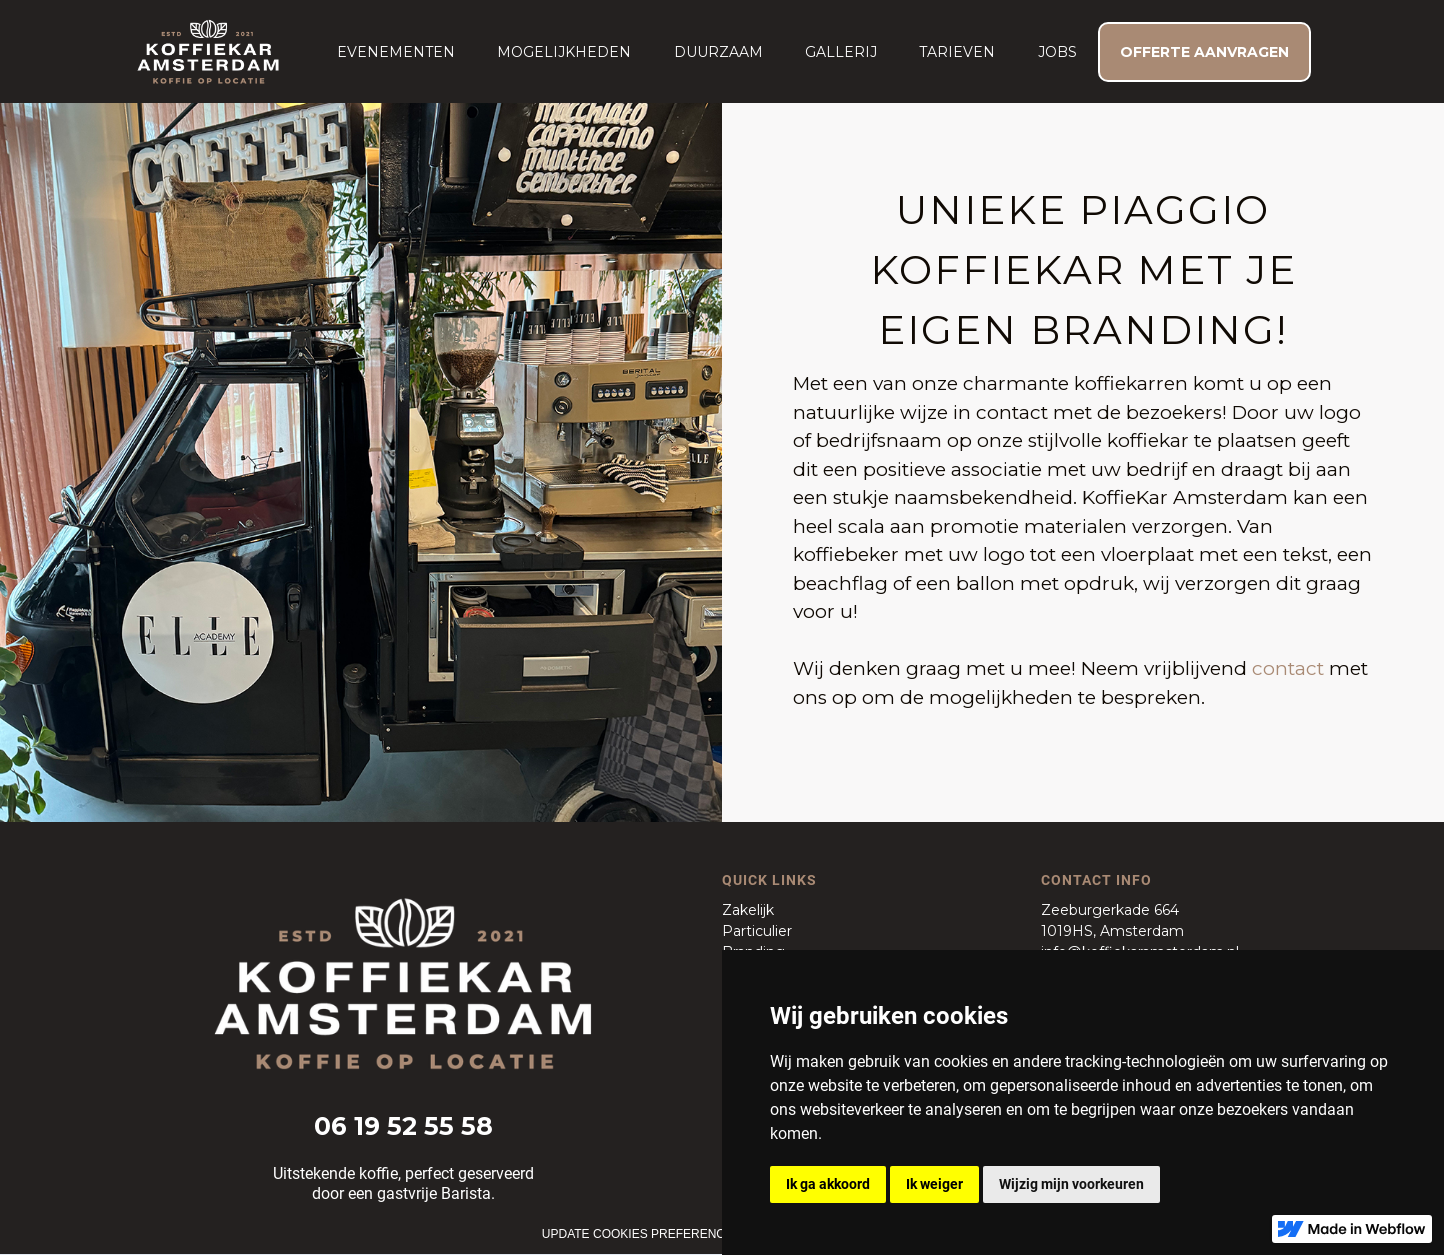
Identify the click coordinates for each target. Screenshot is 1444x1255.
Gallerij (841, 52)
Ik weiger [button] (934, 1184)
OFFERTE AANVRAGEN (1204, 52)
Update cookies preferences (641, 1234)
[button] (396, 52)
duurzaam (718, 52)
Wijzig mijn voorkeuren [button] (1071, 1184)
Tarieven (957, 52)
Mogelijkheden (564, 52)
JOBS (1057, 52)
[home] (208, 51)
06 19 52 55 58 (403, 1126)
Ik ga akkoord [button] (828, 1184)
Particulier (757, 931)
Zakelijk (748, 910)
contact (1288, 668)
